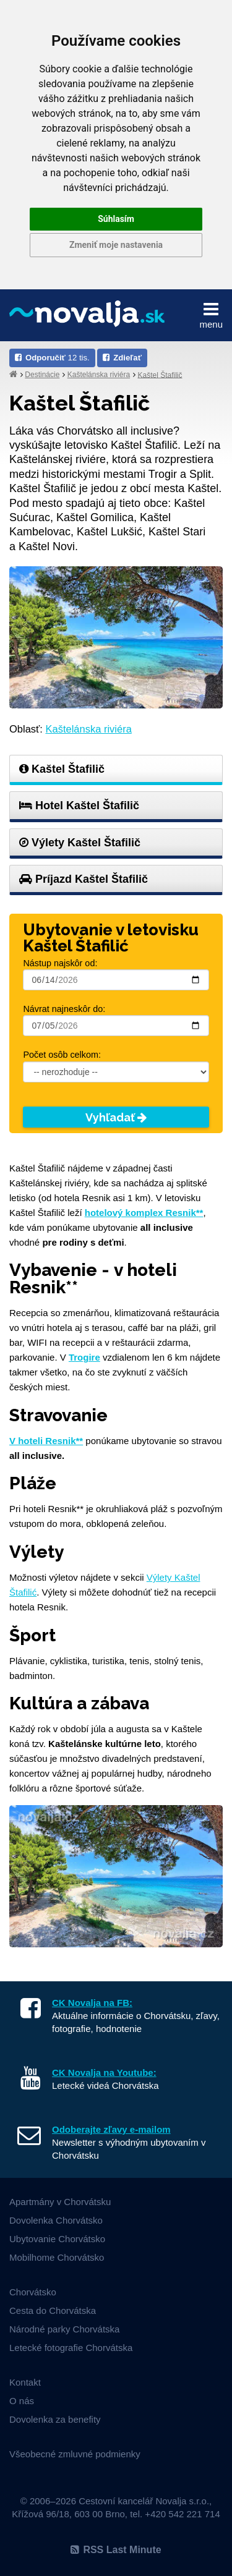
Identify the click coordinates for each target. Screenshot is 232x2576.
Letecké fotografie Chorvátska (70, 2347)
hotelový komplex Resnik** (144, 1212)
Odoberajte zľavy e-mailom (111, 2129)
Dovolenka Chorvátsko (56, 2220)
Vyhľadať (116, 1117)
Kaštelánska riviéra (98, 374)
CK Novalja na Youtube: (104, 2072)
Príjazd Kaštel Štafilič (83, 879)
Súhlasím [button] (116, 219)
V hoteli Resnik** (46, 1440)
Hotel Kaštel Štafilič (79, 805)
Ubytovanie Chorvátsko (57, 2239)
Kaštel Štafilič (159, 374)
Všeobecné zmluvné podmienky (74, 2454)
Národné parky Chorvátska (64, 2329)
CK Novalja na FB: (92, 2002)
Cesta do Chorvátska (52, 2310)
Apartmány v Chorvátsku (60, 2201)
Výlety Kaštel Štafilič (79, 842)
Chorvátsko (32, 2292)
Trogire (84, 1357)
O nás (21, 2400)
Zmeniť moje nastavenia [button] (116, 245)
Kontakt (25, 2382)
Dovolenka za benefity (55, 2419)
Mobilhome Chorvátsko (56, 2257)
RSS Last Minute (116, 2549)
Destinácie (42, 374)
